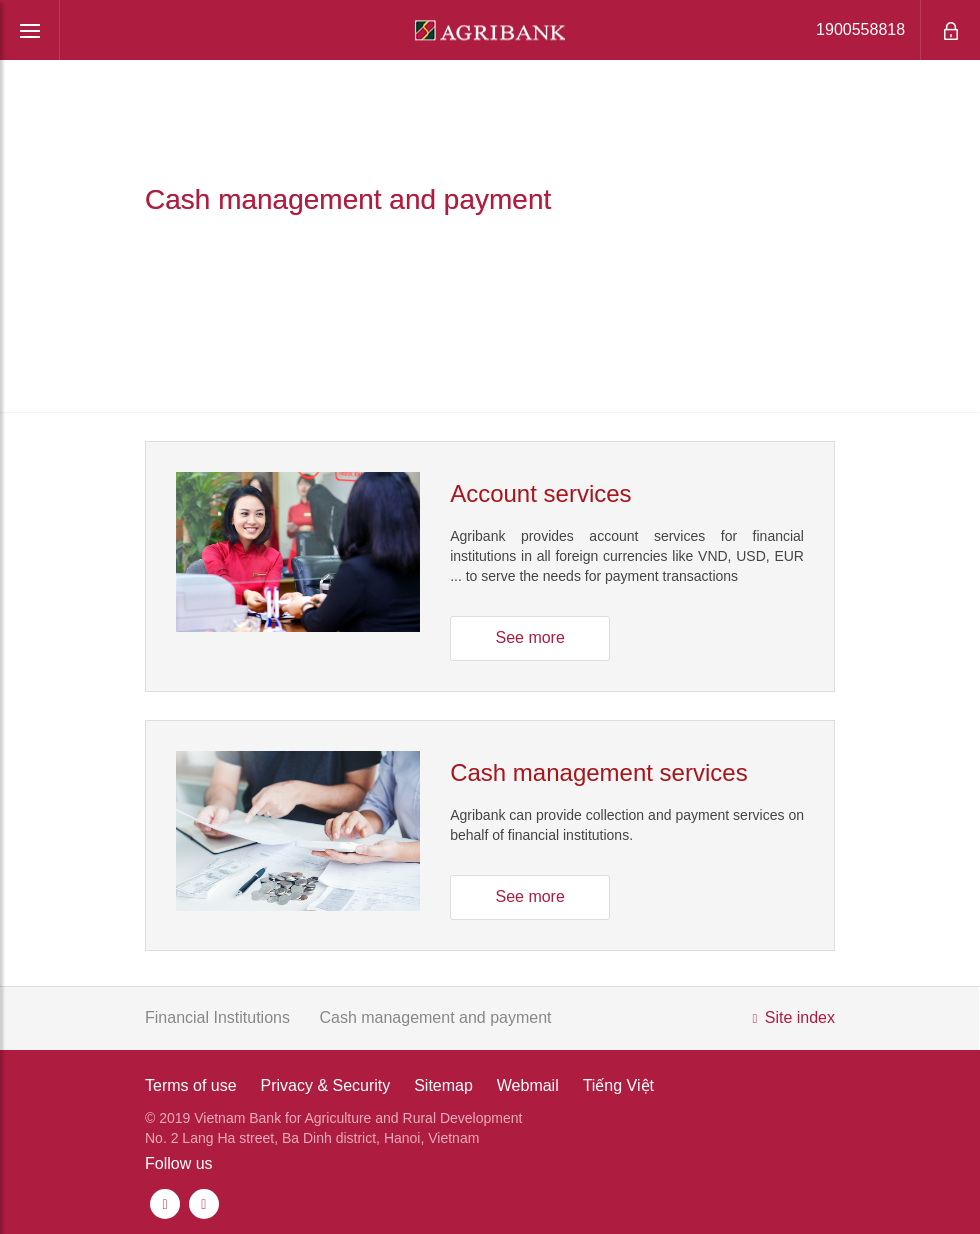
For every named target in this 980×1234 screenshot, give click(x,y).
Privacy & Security (325, 1085)
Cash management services (598, 772)
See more (529, 637)
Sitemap (443, 1085)
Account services (540, 493)
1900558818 (846, 29)
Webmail (528, 1085)
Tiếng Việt (618, 1085)
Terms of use (191, 1085)
